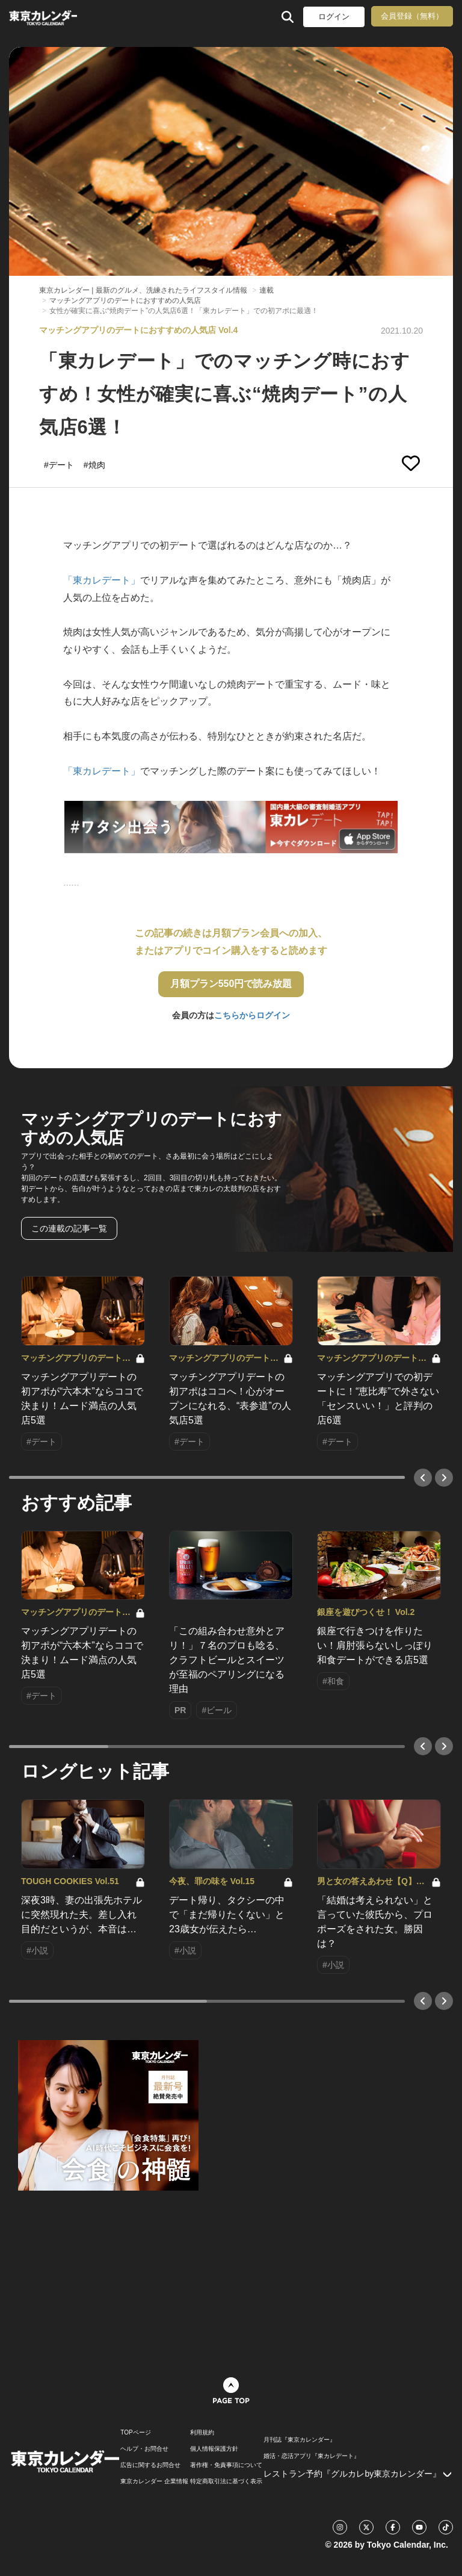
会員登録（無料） (412, 15)
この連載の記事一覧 (69, 1228)
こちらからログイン (252, 1015)
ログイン (334, 16)
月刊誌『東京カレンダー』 (299, 2440)
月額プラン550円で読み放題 (231, 983)
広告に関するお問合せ (150, 2465)
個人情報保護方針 (214, 2449)
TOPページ (135, 2433)
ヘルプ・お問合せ (144, 2449)
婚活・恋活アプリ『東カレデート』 (311, 2456)
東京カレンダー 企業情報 (154, 2481)
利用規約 (202, 2433)
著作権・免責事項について (226, 2465)
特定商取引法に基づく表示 (226, 2481)
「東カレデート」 (101, 580)
